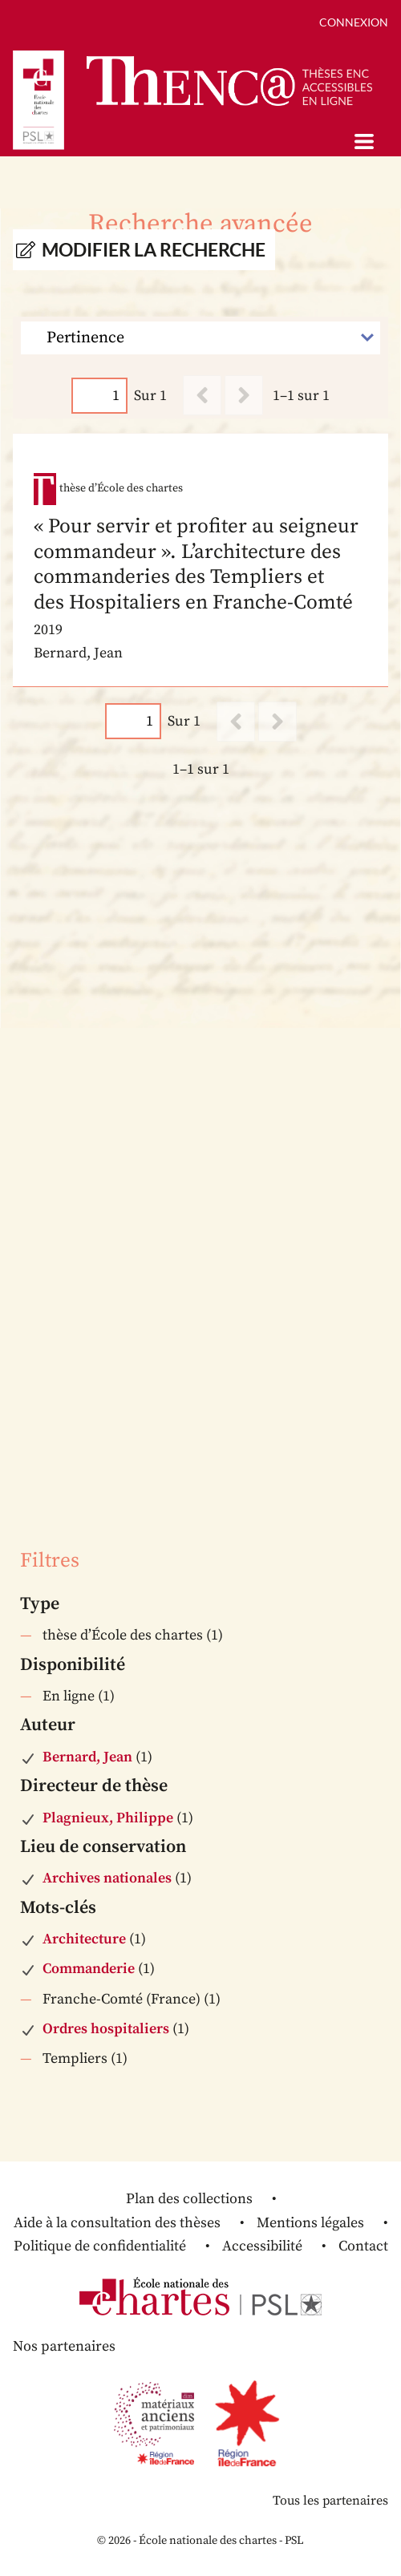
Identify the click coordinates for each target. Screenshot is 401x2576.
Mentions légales (310, 2223)
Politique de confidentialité (100, 2246)
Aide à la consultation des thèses (117, 2223)
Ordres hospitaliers (106, 2029)
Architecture (84, 1939)
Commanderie (89, 1968)
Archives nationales (107, 1878)
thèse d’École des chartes (123, 1635)
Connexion (353, 22)
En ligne (69, 1696)
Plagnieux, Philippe (108, 1818)
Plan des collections (189, 2199)
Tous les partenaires (330, 2501)
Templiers (75, 2058)
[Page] (99, 396)
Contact (363, 2246)
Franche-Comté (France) (121, 1999)
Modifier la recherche (153, 250)
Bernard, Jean (87, 1757)
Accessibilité (262, 2246)
